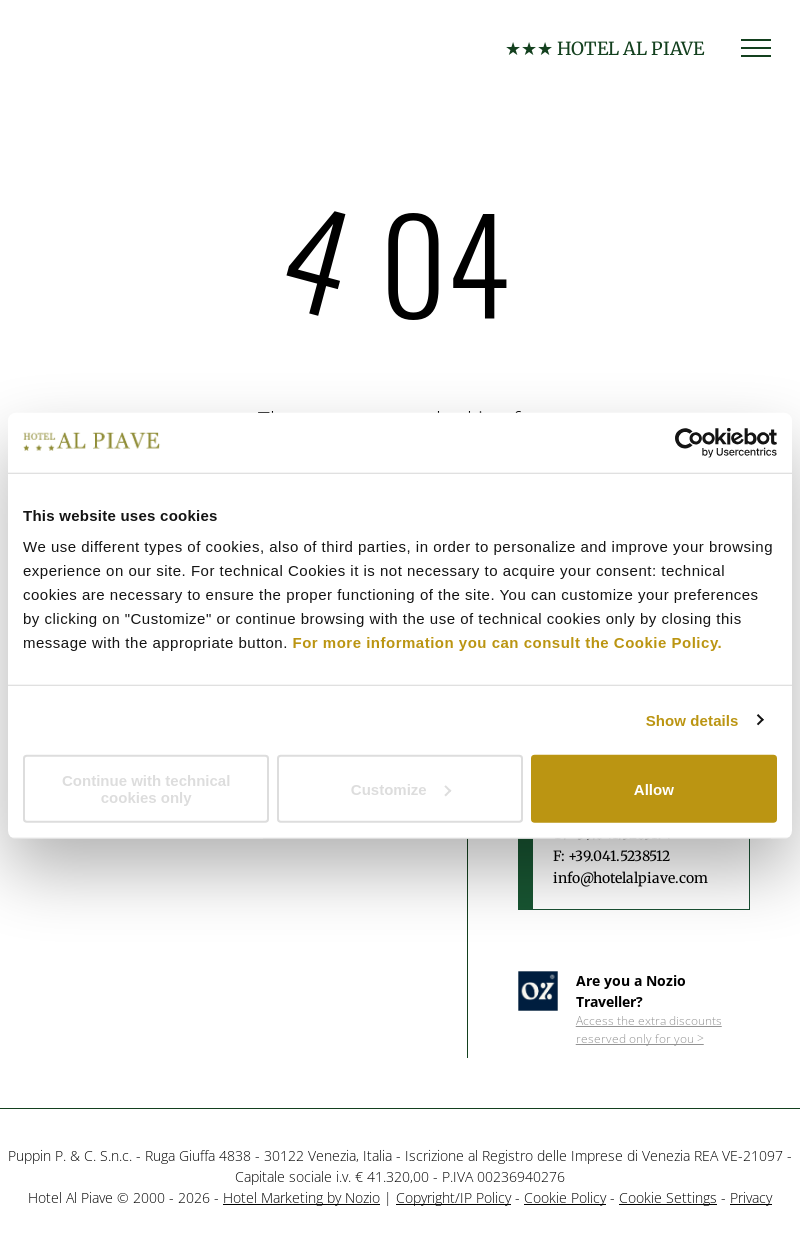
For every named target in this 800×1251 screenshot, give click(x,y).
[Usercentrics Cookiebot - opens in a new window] (689, 442)
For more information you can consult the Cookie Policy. (508, 642)
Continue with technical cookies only (146, 789)
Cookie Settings (668, 1197)
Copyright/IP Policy (453, 1197)
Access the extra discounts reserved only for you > (649, 1029)
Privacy (751, 1197)
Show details (692, 719)
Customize (401, 788)
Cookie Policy (565, 1197)
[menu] (756, 48)
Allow (654, 788)
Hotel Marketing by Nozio (301, 1197)
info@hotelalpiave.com (630, 878)
